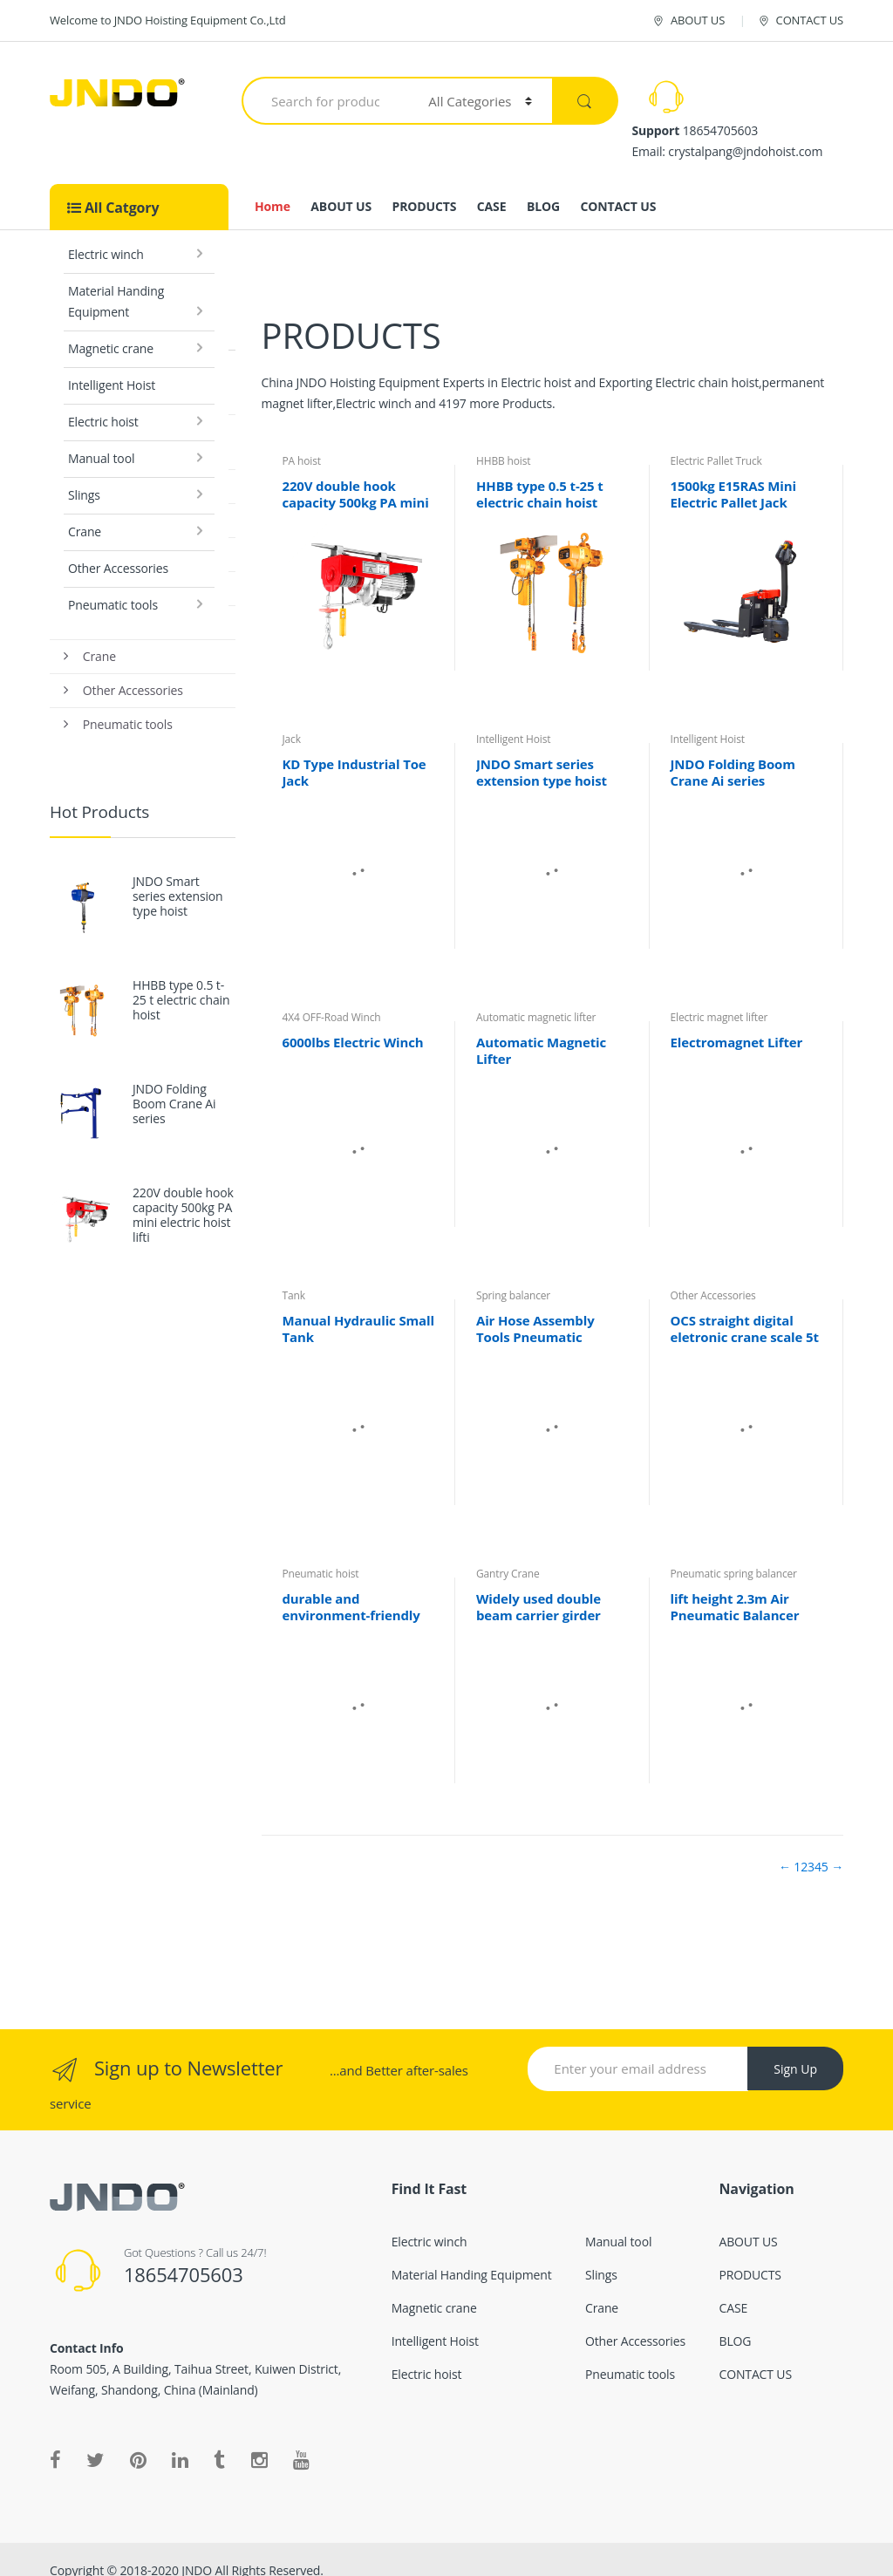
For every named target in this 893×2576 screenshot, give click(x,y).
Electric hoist (103, 399)
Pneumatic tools (113, 582)
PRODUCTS (424, 183)
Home (272, 183)
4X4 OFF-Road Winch (331, 994)
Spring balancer (513, 1272)
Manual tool (101, 435)
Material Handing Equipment (116, 278)
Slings (84, 472)
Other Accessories (118, 545)
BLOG (543, 183)
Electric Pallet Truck (715, 438)
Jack (291, 716)
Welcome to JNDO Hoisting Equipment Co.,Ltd (168, 20)
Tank (293, 1272)
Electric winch (106, 231)
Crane (84, 509)
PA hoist (301, 438)
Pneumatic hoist (320, 1551)
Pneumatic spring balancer (733, 1551)
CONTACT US (800, 20)
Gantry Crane (508, 1551)
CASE (492, 183)
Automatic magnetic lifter (536, 994)
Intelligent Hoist (111, 362)
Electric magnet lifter (718, 994)
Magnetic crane (110, 325)
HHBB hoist (503, 438)
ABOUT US (688, 20)
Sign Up (795, 2046)
